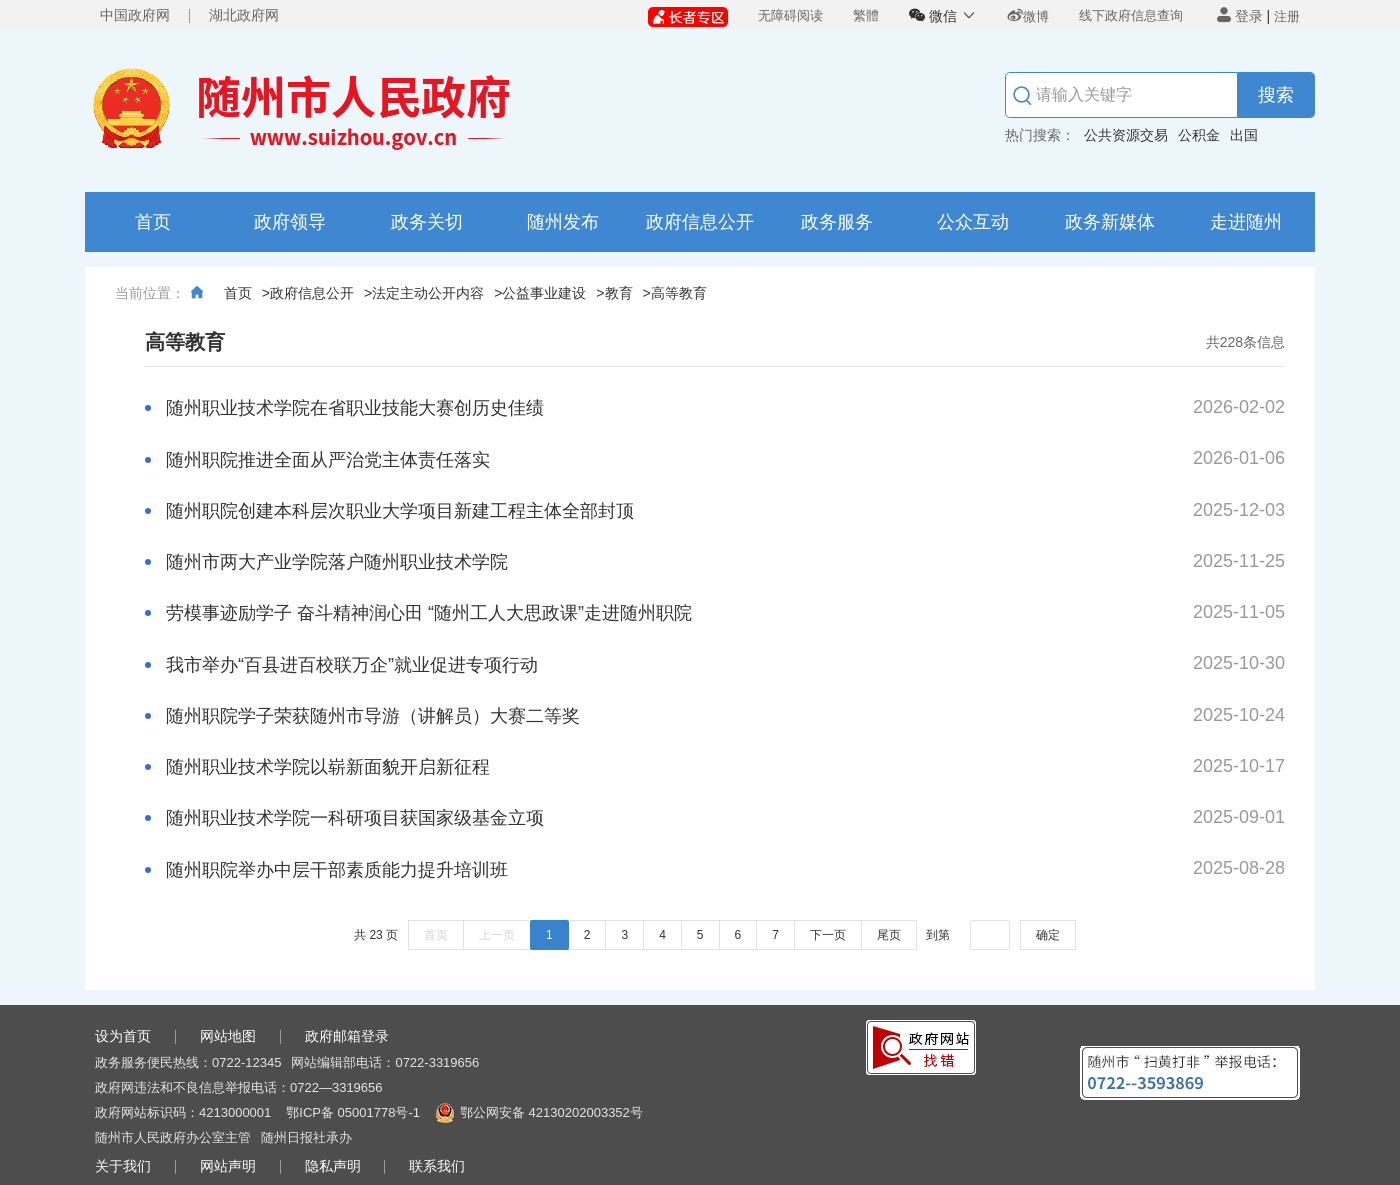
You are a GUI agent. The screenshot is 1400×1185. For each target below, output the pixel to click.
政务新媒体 (1110, 222)
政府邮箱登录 (347, 1036)
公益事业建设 (544, 293)
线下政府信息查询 (1131, 15)
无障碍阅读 (790, 15)
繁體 (866, 15)
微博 (1028, 16)
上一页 (497, 935)
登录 (1240, 16)
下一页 (828, 935)
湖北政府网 (244, 15)
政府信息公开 (700, 222)
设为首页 (123, 1036)
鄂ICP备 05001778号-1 (353, 1112)
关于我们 (123, 1166)
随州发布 (563, 222)
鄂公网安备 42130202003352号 (551, 1112)
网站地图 (228, 1036)
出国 (1244, 135)
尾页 (889, 935)
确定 (1048, 935)
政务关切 (427, 222)
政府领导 (290, 222)
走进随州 (1246, 222)
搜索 (1276, 95)
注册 (1287, 16)
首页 (153, 222)
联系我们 (437, 1166)
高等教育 (679, 293)
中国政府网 (135, 15)
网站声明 (228, 1166)
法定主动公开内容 (428, 293)
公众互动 (973, 222)
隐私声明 (333, 1166)
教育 (619, 293)
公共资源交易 (1126, 135)
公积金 (1199, 135)
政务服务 (837, 222)
